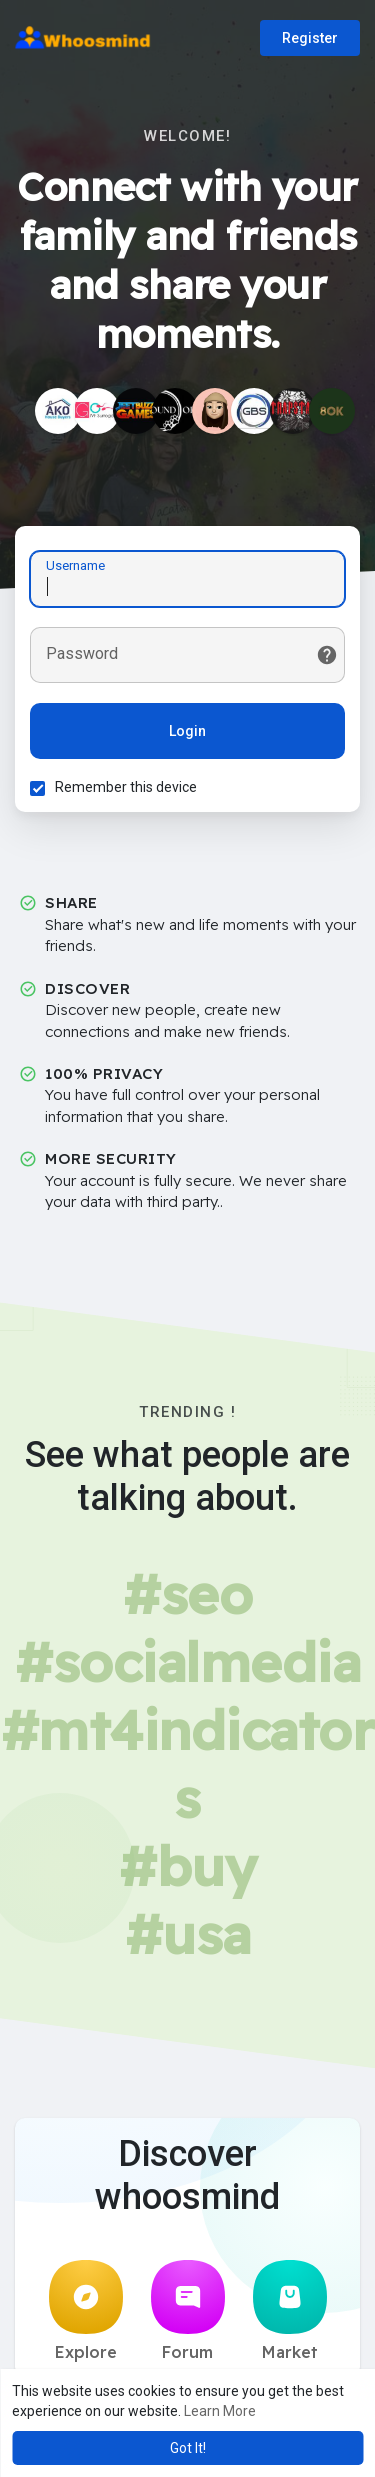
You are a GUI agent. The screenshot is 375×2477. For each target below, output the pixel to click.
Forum (188, 2311)
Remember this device (126, 787)
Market (290, 2311)
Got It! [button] (188, 2448)
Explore (86, 2311)
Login (187, 731)
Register (310, 38)
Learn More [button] (220, 2411)
